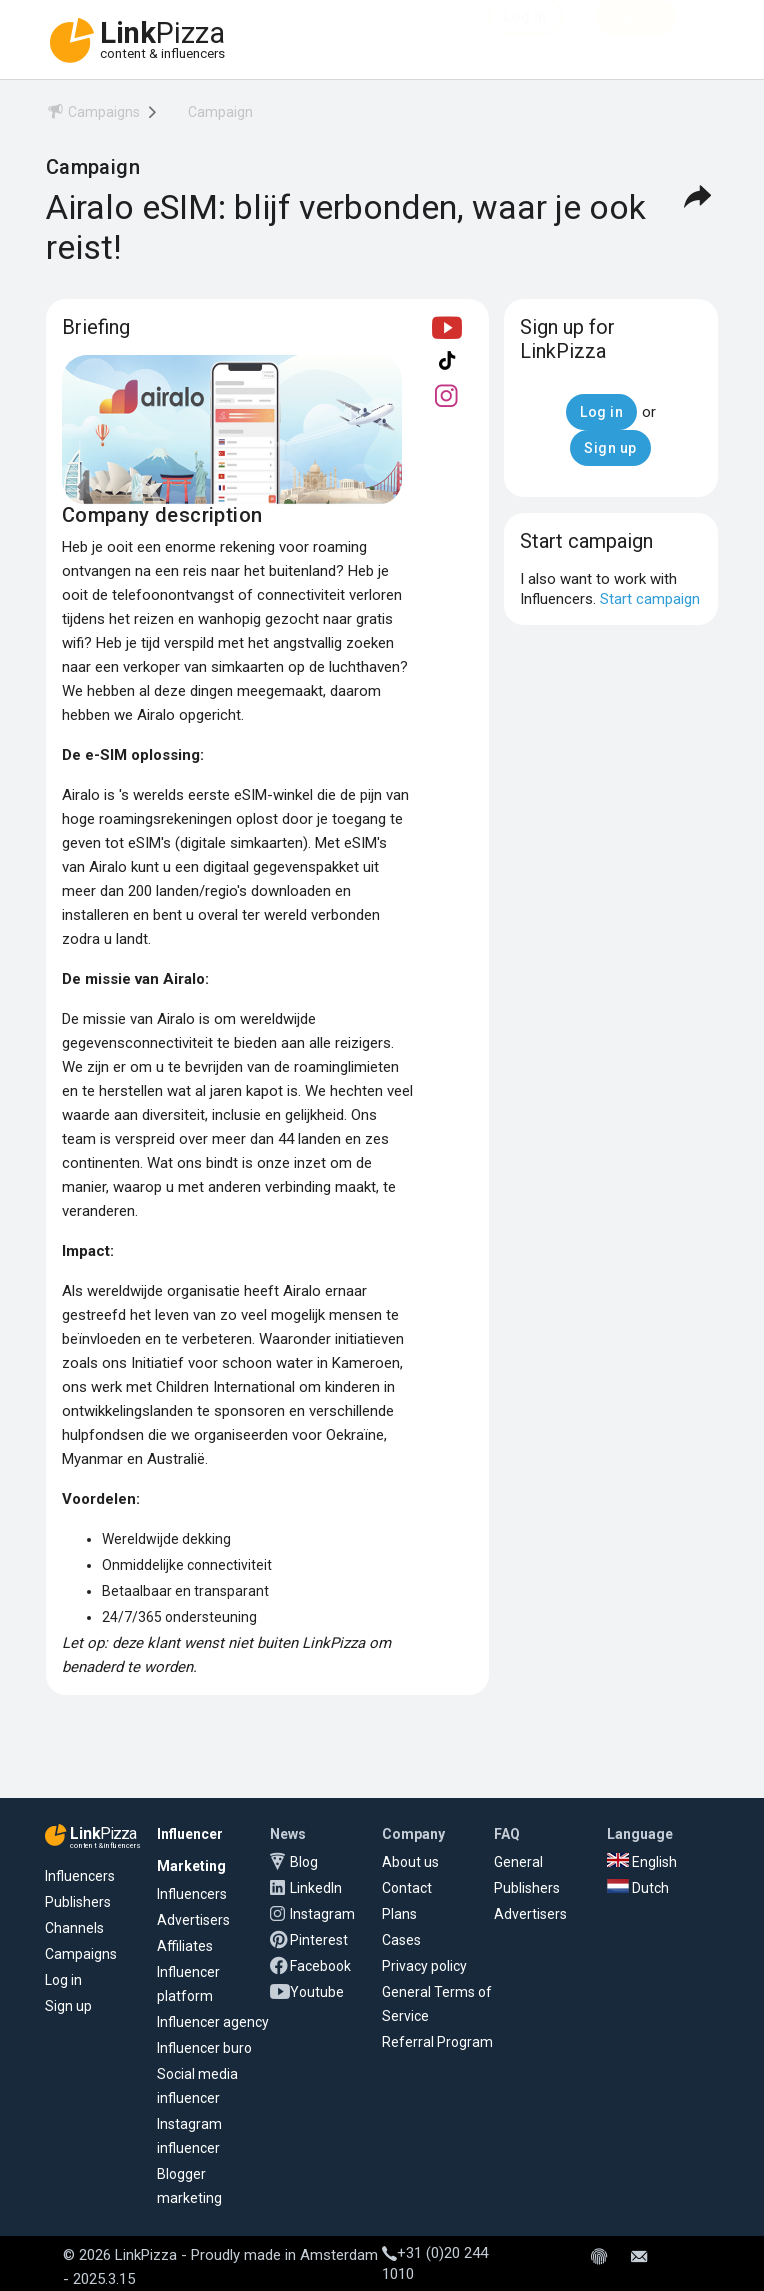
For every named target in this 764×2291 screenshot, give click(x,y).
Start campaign (650, 599)
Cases (401, 1940)
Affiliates (185, 1946)
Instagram (322, 1914)
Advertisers (193, 1920)
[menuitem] (93, 115)
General (518, 1862)
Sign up (68, 2006)
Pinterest (319, 1940)
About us (410, 1862)
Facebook (320, 1966)
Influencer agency (213, 2022)
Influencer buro (204, 2048)
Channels (74, 1928)
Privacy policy (424, 1966)
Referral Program (437, 2042)
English (642, 1862)
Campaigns (81, 1954)
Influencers (80, 1876)
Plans (399, 1914)
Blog (304, 1862)
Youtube (317, 1992)
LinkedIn (316, 1888)
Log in (63, 1980)
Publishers (78, 1902)
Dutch (638, 1888)
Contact (407, 1888)
